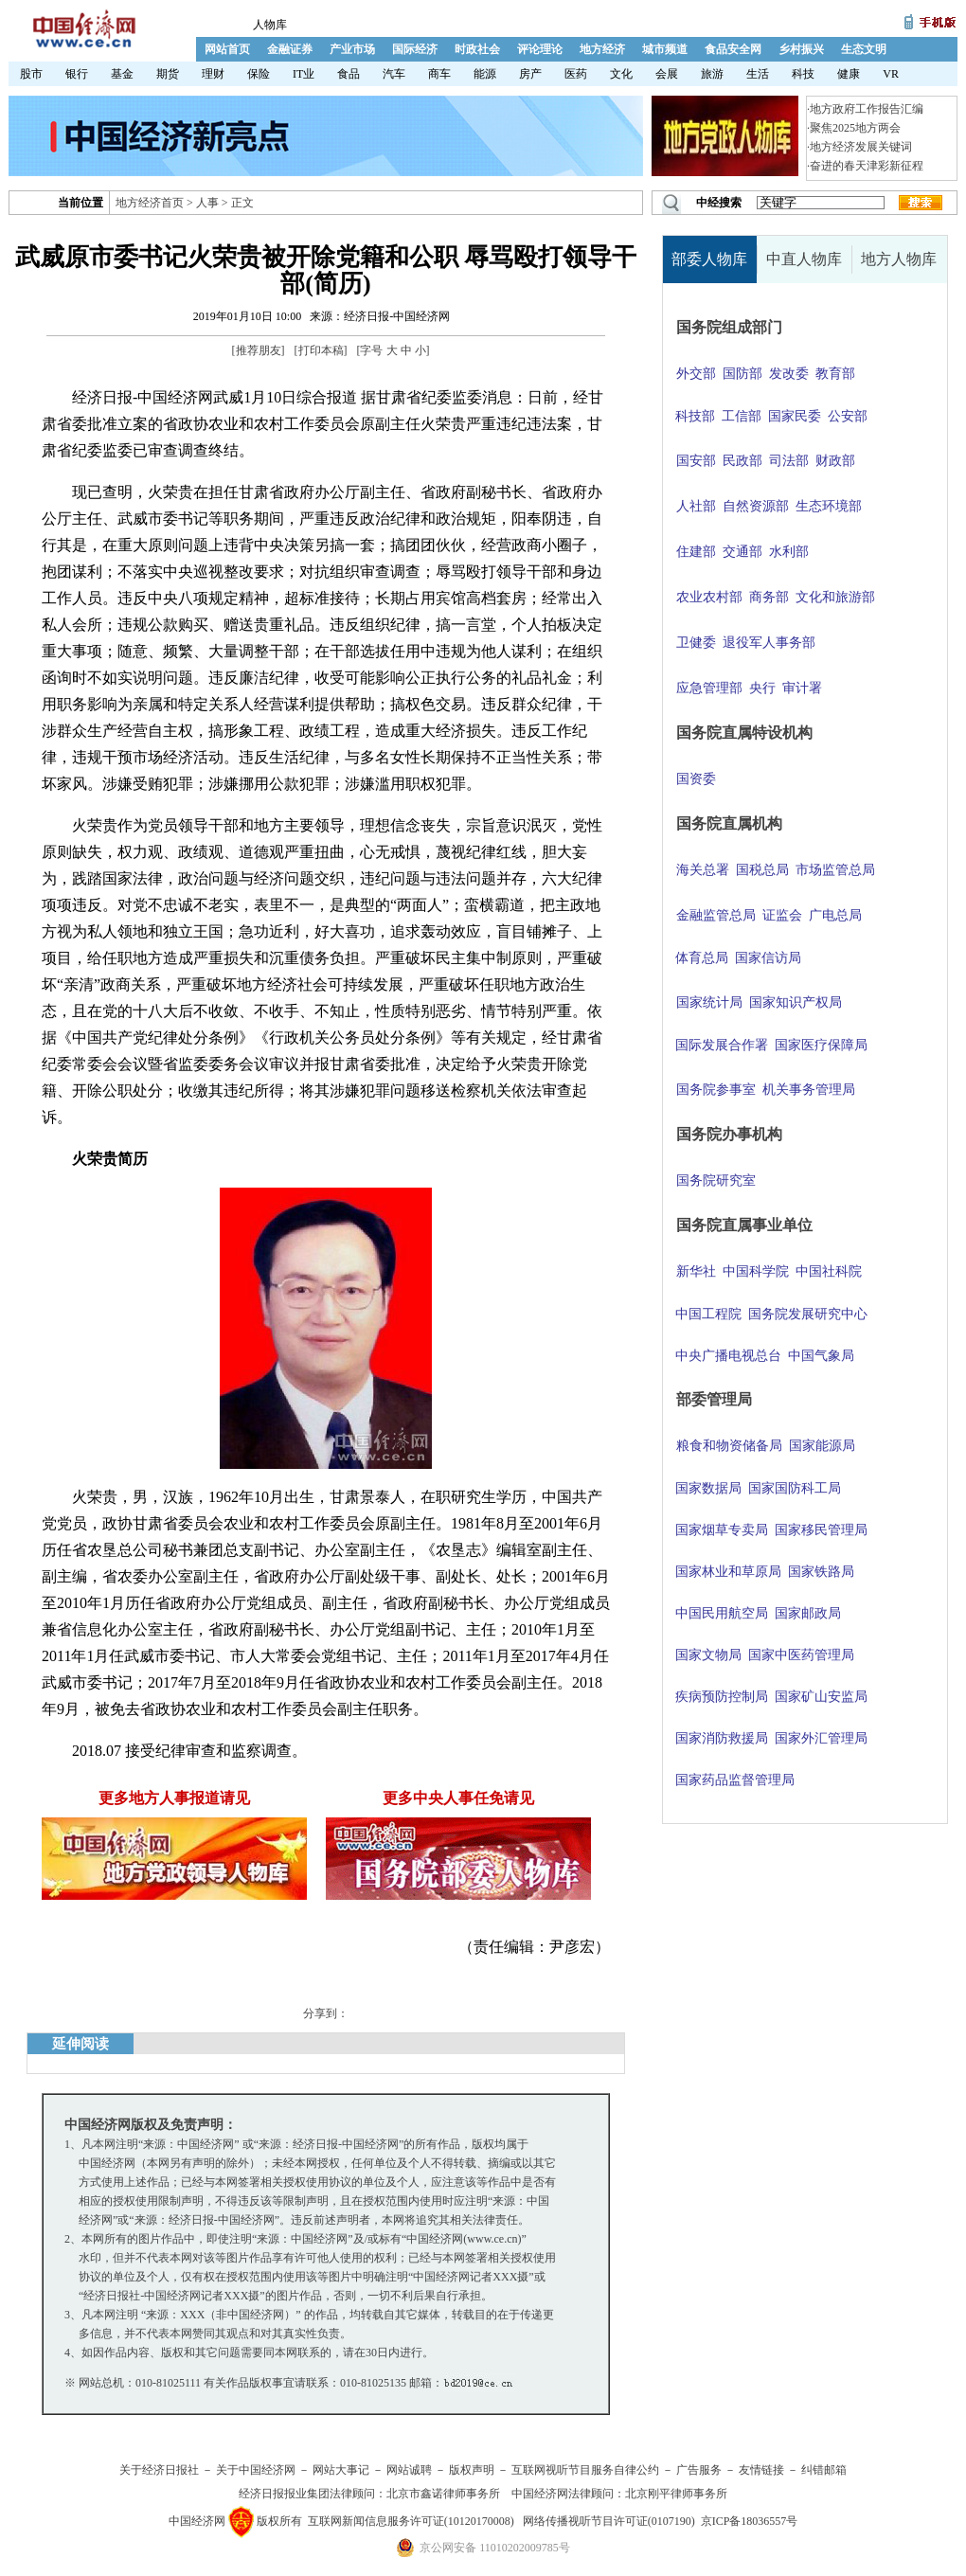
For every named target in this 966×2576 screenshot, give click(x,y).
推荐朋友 (258, 350)
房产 (530, 73)
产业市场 (352, 49)
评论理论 (540, 49)
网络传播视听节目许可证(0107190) (609, 2521)
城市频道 (665, 49)
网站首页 (227, 49)
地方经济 (602, 49)
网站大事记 (341, 2470)
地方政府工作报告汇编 (866, 109)
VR (891, 73)
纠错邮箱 (824, 2470)
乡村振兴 (801, 49)
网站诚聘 (409, 2470)
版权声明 (471, 2470)
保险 (258, 73)
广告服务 (699, 2470)
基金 (122, 73)
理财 (213, 73)
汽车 (394, 73)
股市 (31, 73)
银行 (76, 73)
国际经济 (415, 49)
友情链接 (761, 2470)
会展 (666, 73)
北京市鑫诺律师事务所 (443, 2493)
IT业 (303, 73)
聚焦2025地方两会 (855, 127)
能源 (485, 73)
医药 (575, 73)
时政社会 (477, 49)
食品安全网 (733, 49)
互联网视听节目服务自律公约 (585, 2470)
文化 (621, 73)
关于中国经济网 (255, 2470)
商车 (439, 73)
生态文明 (863, 49)
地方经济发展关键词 (861, 146)
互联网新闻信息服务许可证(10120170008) (411, 2521)
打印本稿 (321, 350)
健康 (848, 73)
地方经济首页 (150, 202)
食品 (348, 73)
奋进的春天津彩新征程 (866, 165)
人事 (207, 202)
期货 (167, 73)
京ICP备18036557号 (749, 2521)
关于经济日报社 (159, 2470)
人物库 (270, 24)
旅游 (712, 73)
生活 (757, 73)
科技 (803, 73)
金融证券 (290, 49)
